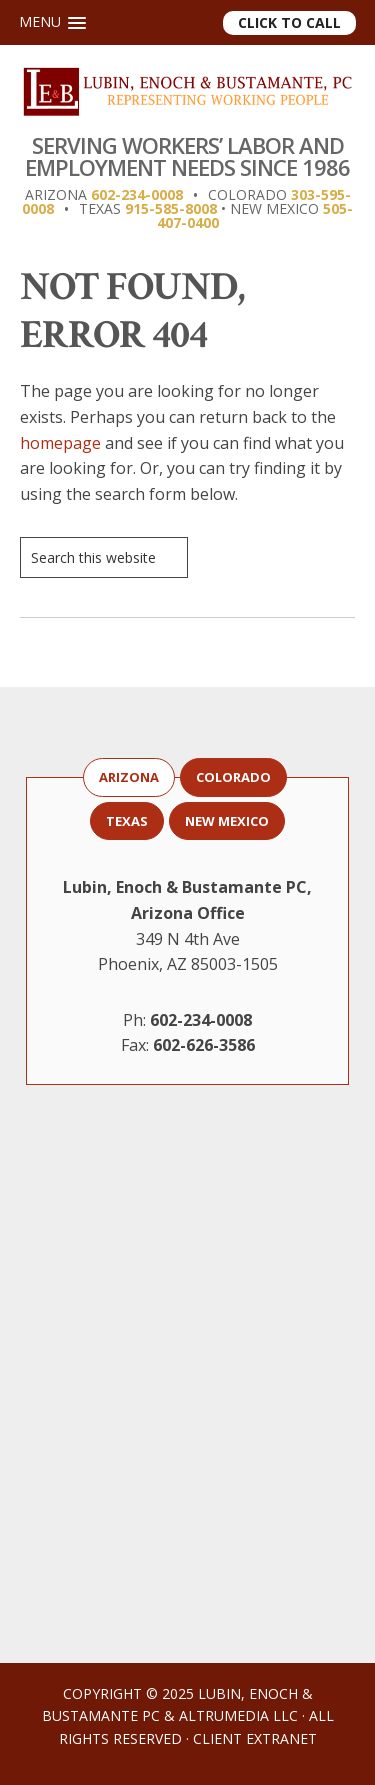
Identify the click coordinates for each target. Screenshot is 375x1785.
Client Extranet (255, 1738)
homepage (60, 443)
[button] (52, 22)
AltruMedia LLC (238, 1715)
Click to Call (289, 22)
